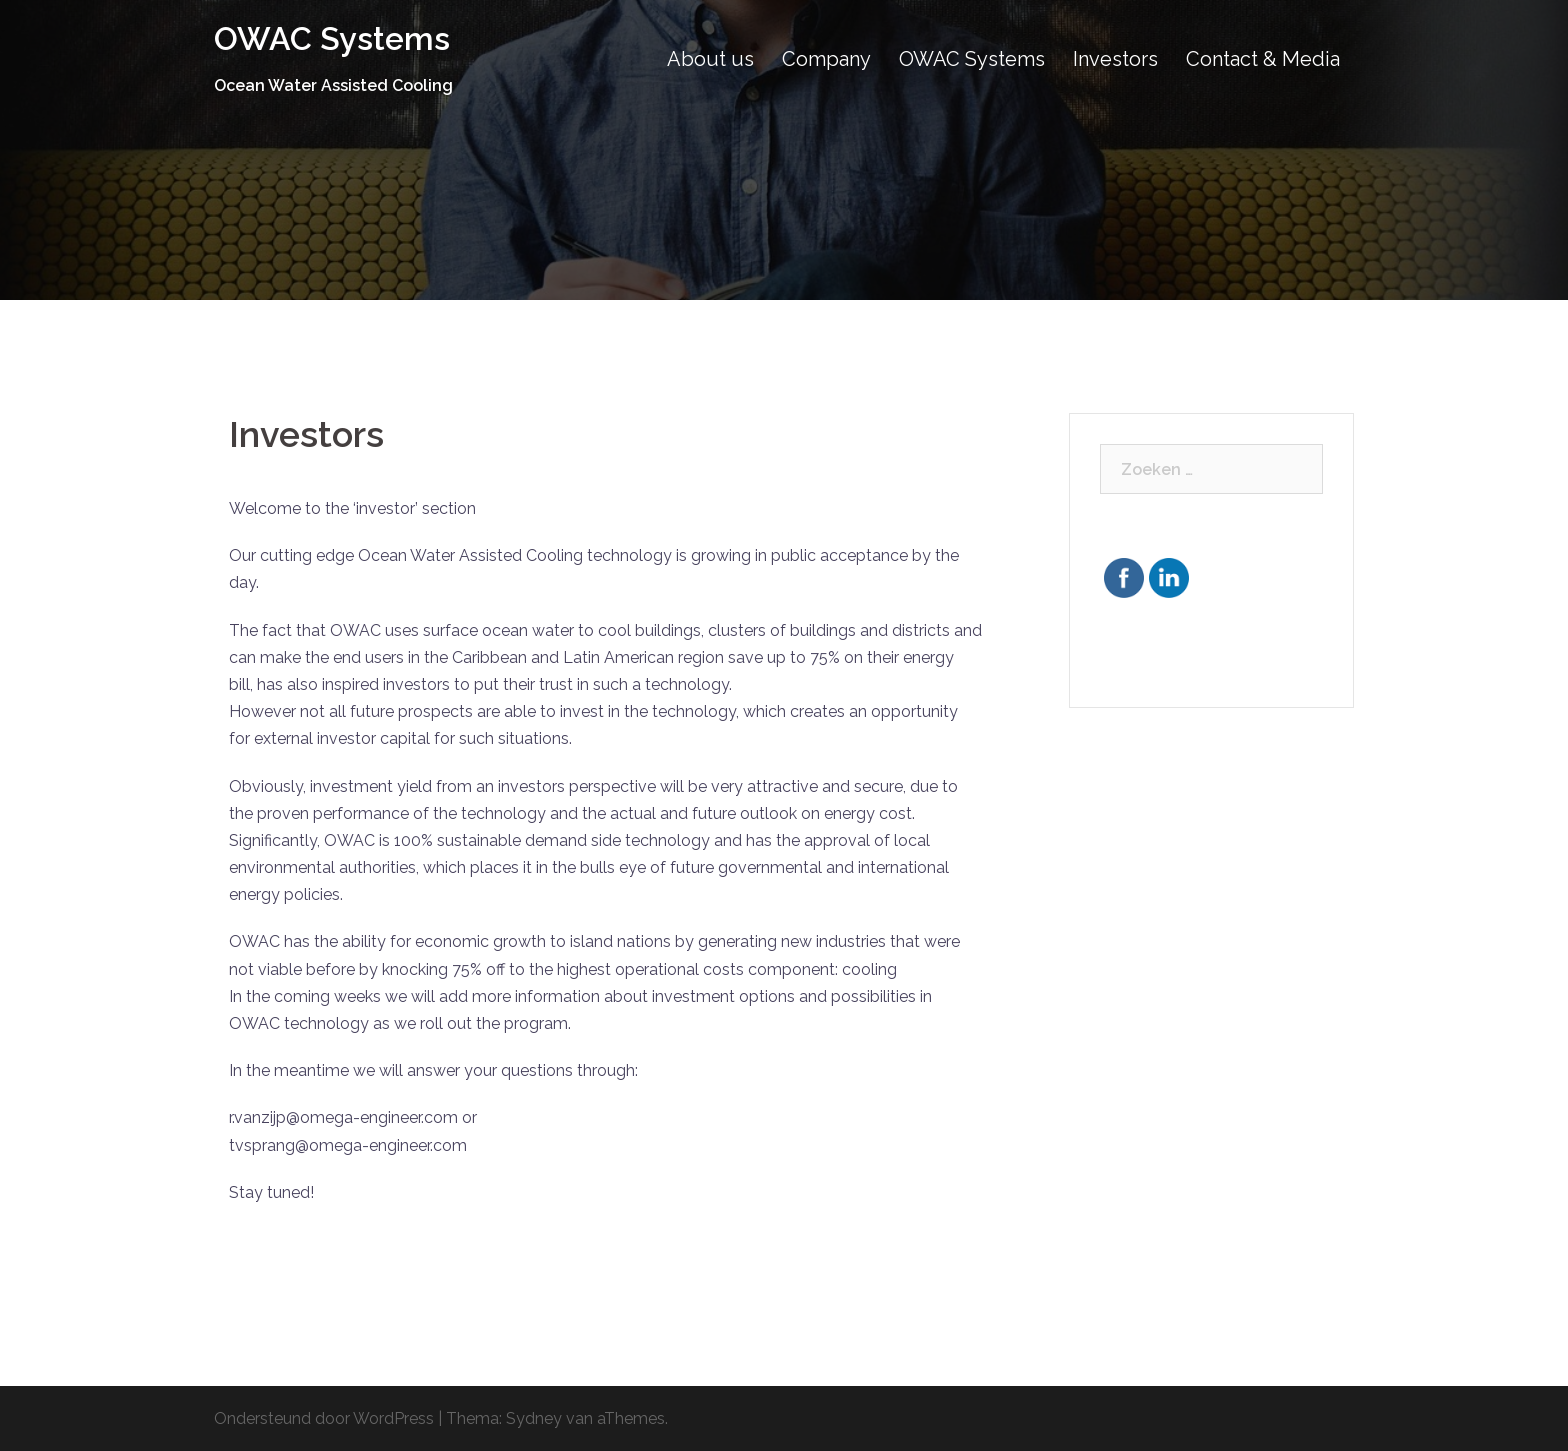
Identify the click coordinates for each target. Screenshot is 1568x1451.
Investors (1115, 59)
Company (826, 59)
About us (710, 59)
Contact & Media (1263, 59)
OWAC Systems (332, 38)
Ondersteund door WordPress (324, 1418)
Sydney (534, 1418)
